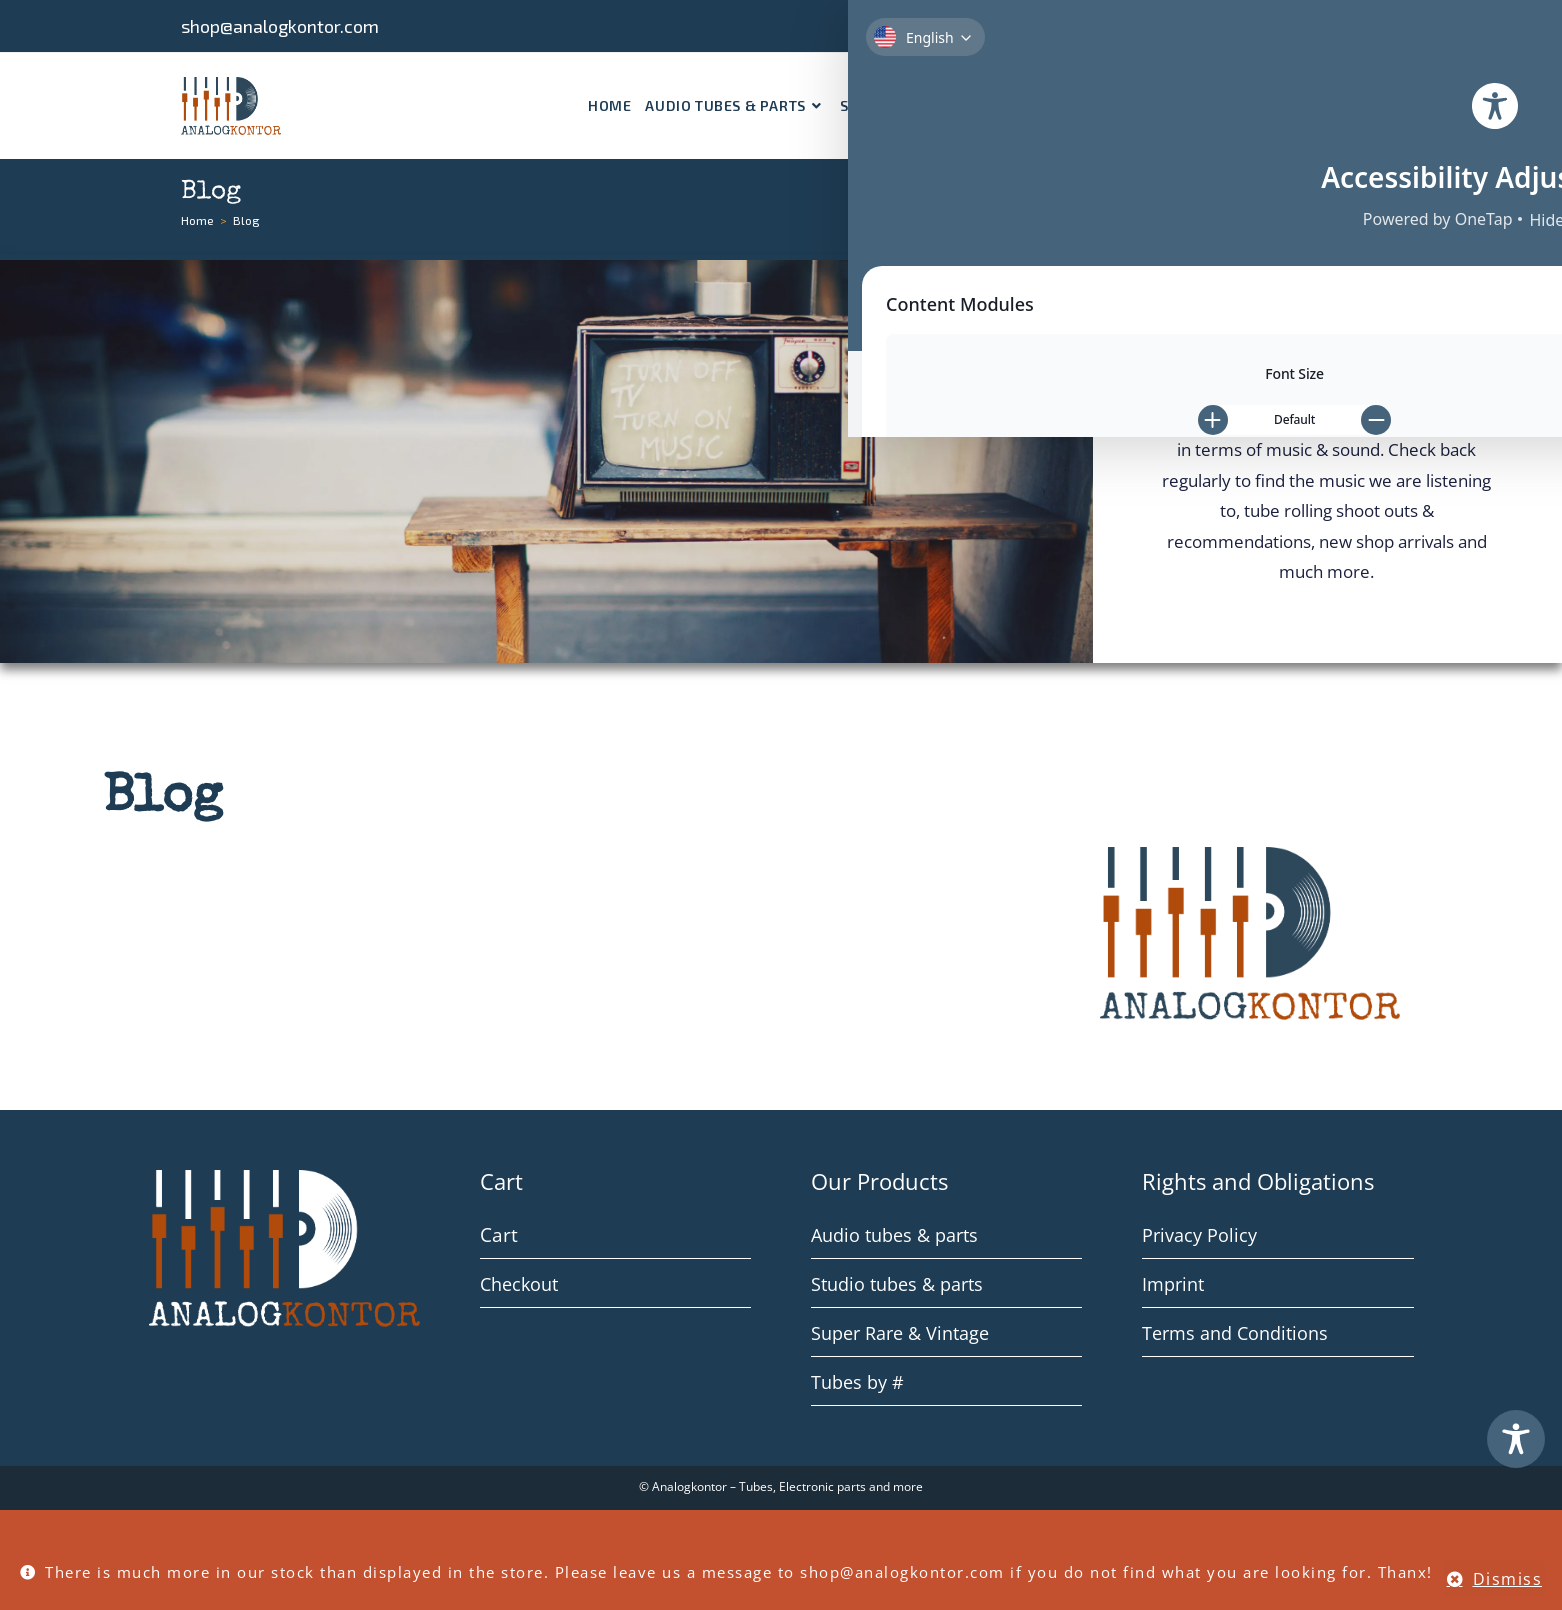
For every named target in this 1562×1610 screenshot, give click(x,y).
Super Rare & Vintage (900, 1333)
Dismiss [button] (1508, 1579)
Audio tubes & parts (894, 1235)
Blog (246, 220)
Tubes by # (857, 1382)
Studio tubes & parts (897, 1284)
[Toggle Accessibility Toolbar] (1516, 1439)
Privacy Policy (1199, 1235)
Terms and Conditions (1235, 1333)
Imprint (1173, 1284)
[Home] (197, 220)
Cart (497, 1235)
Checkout (519, 1284)
